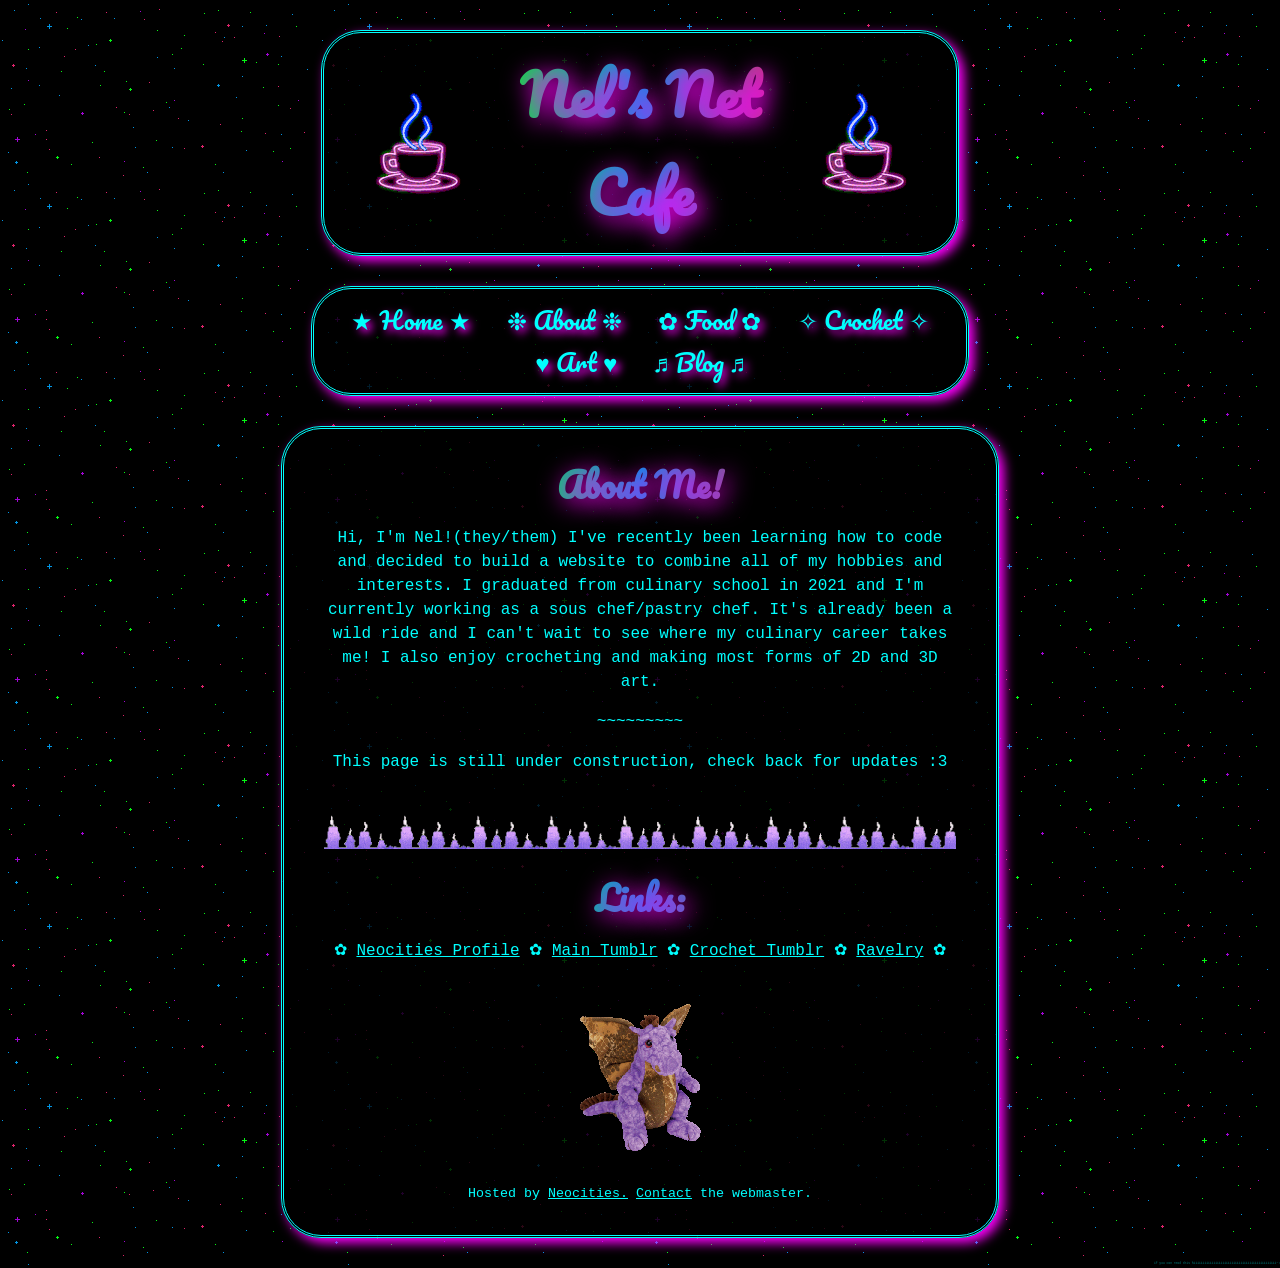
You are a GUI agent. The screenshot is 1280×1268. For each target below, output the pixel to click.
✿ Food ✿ (709, 320)
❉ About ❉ (564, 320)
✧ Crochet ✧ (863, 320)
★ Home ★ (410, 320)
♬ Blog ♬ (699, 362)
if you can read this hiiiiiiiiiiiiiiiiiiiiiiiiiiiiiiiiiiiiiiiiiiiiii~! (1217, 1263)
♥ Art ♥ (576, 362)
